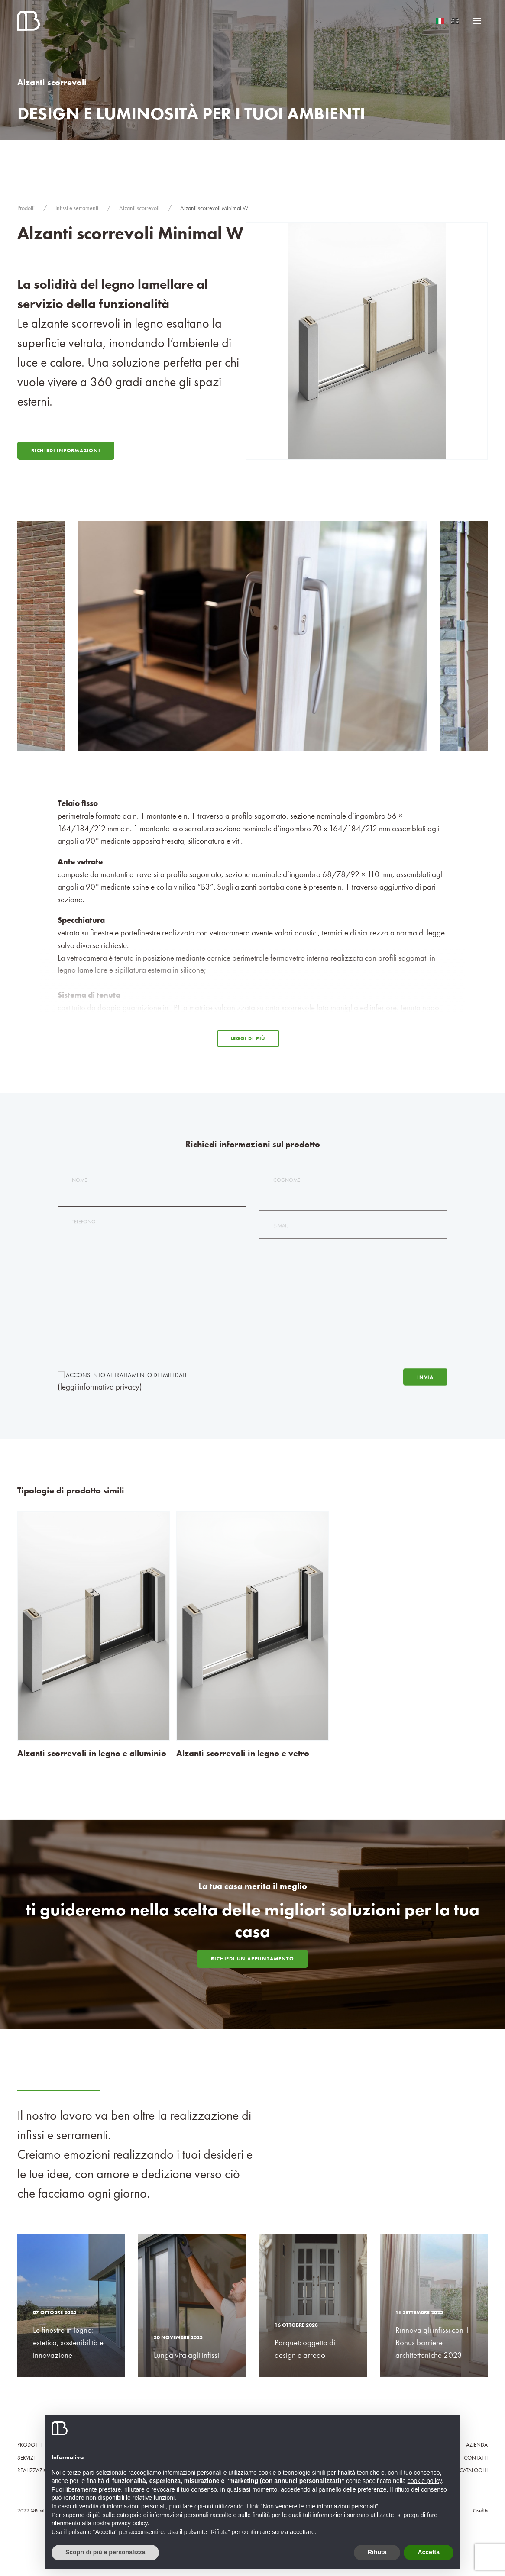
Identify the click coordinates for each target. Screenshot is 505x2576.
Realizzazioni (35, 2470)
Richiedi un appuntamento (252, 1958)
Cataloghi (474, 2470)
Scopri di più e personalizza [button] (105, 2552)
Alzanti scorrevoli (139, 208)
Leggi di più (248, 1038)
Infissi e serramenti (76, 208)
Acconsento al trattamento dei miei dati (122, 1379)
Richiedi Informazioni (65, 450)
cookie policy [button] (425, 2480)
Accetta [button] (429, 2552)
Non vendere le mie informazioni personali (319, 2506)
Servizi (26, 2457)
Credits (480, 2511)
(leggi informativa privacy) (100, 1391)
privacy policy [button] (130, 2523)
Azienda (477, 2444)
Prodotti (26, 208)
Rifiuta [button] (377, 2552)
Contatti (476, 2457)
